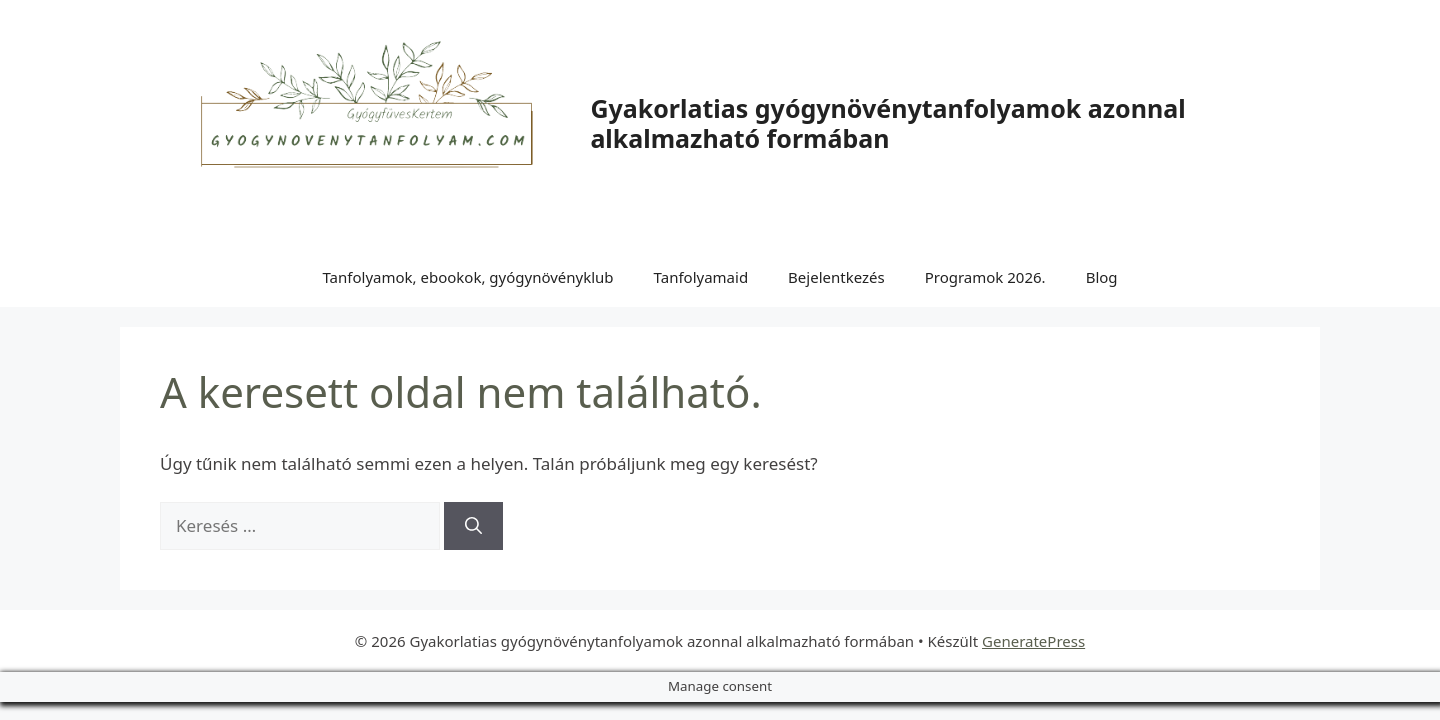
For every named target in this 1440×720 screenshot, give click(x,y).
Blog (1102, 277)
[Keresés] (473, 526)
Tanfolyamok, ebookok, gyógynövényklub (467, 277)
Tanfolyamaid (701, 277)
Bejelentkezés (836, 277)
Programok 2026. (985, 277)
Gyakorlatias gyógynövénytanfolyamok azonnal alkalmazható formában (887, 123)
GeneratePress (1033, 641)
